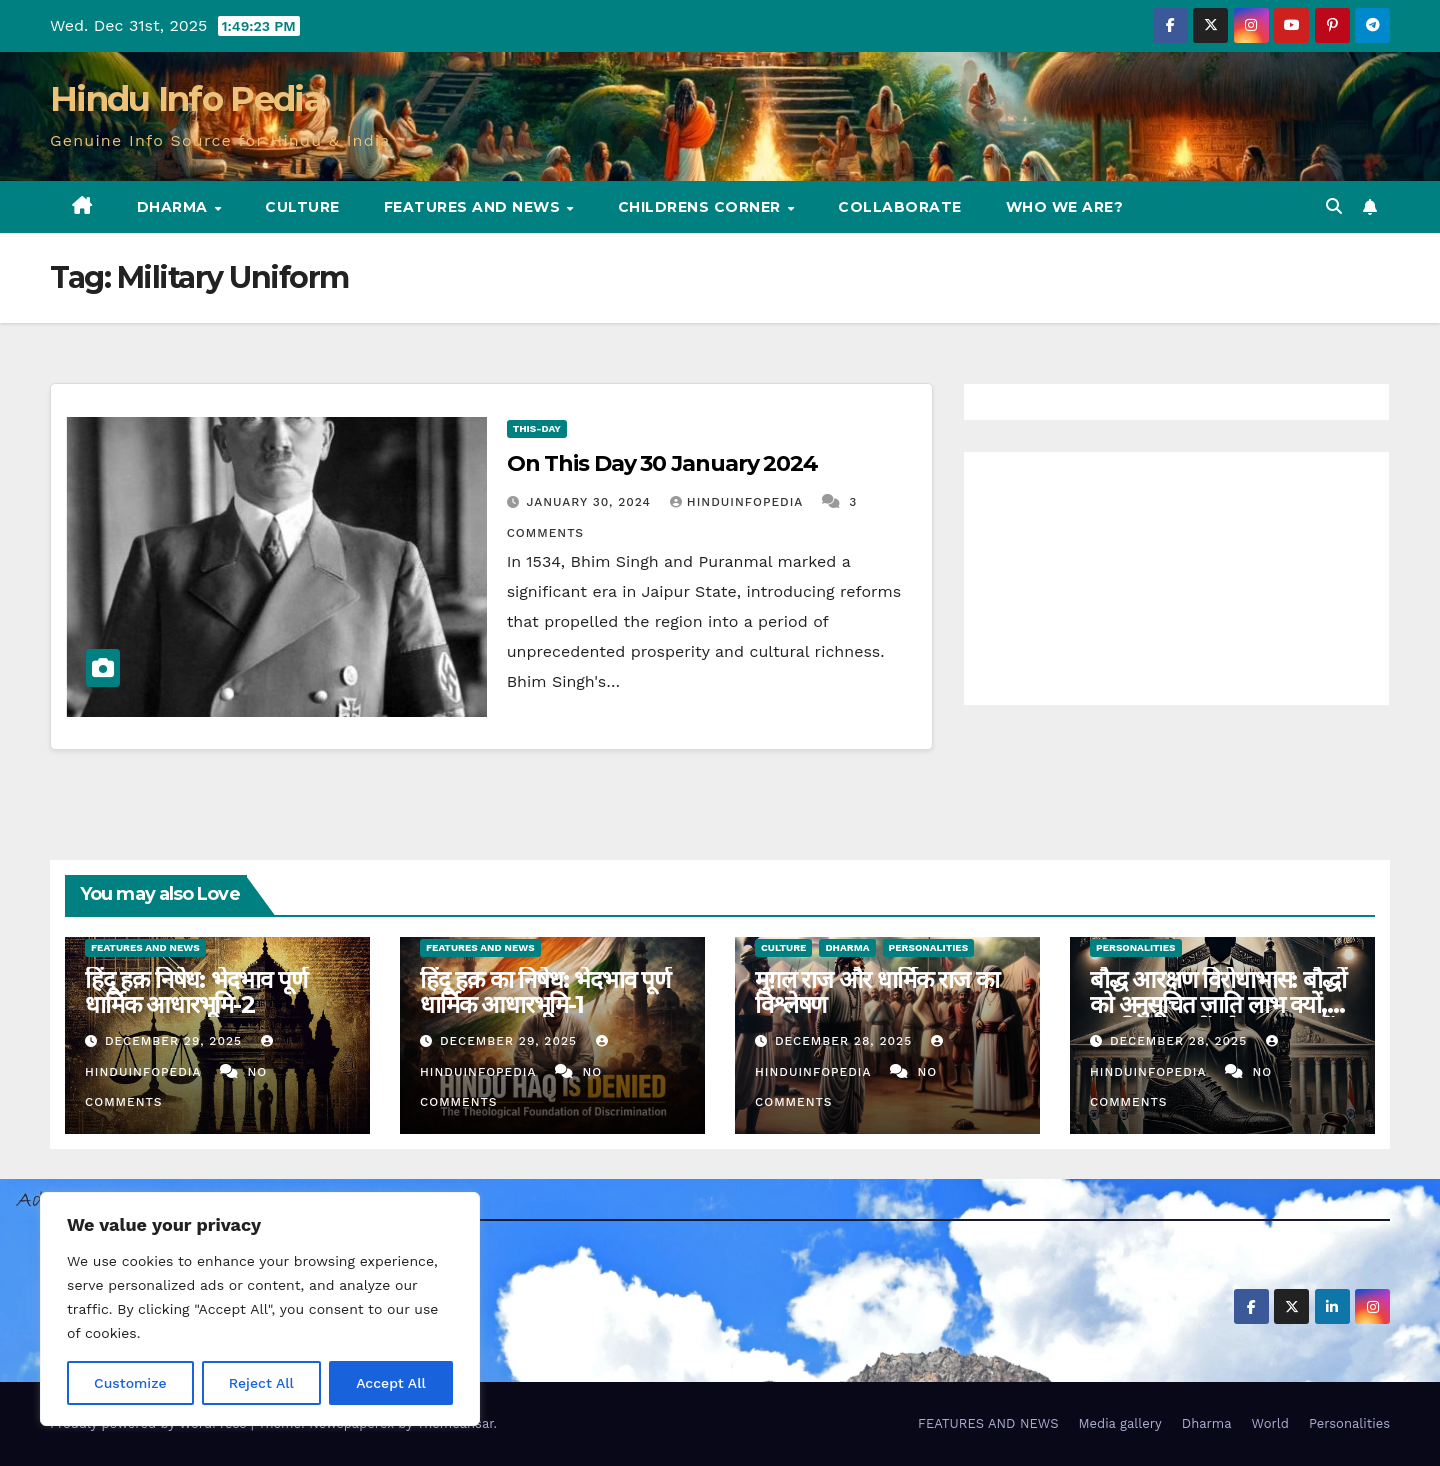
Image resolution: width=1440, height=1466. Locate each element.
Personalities (929, 947)
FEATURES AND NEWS (474, 207)
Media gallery (1119, 1423)
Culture (302, 207)
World (1270, 1423)
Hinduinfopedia (739, 502)
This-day (537, 428)
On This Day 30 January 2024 (662, 463)
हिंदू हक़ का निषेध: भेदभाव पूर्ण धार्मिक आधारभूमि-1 (545, 992)
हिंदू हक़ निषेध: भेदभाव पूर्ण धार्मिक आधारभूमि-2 (195, 992)
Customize (130, 1383)
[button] (1334, 206)
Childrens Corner (702, 207)
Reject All (261, 1383)
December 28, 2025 (846, 1041)
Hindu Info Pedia (186, 99)
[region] (260, 1309)
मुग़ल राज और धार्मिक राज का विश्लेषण (876, 992)
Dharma (175, 207)
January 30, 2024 (591, 502)
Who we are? (1065, 207)
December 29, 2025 (176, 1041)
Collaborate (900, 207)
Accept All (391, 1383)
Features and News (145, 947)
